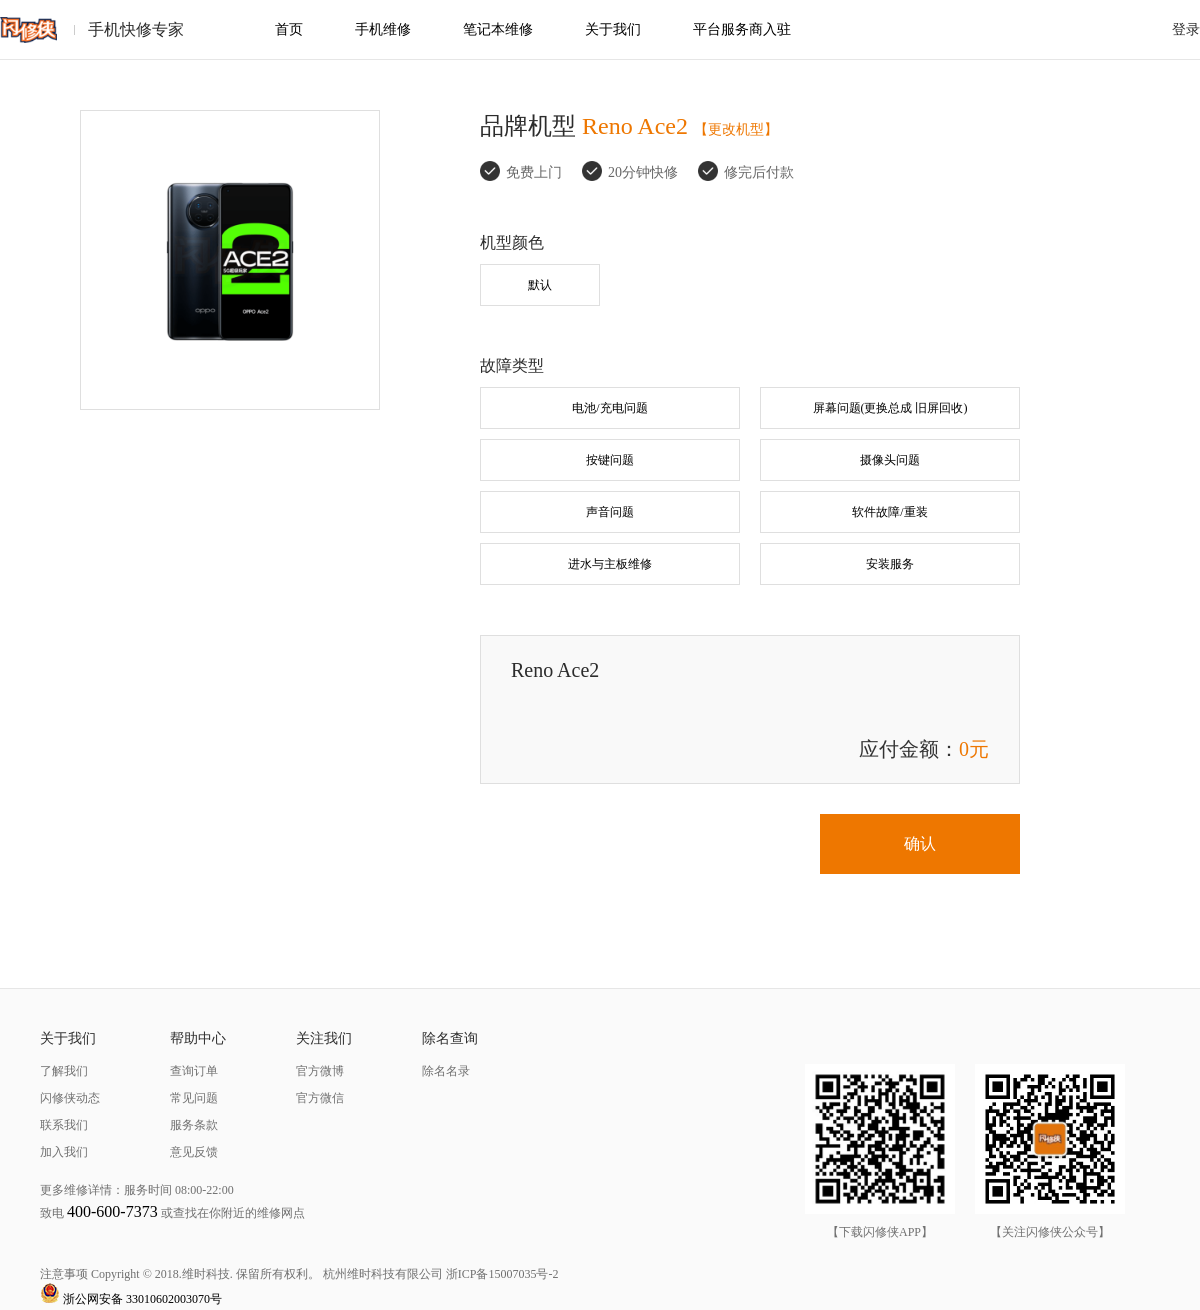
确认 (920, 843)
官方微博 (320, 1071)
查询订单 (194, 1071)
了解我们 (64, 1071)
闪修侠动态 (70, 1098)
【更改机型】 (736, 129)
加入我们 (64, 1152)
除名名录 (446, 1071)
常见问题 (194, 1098)
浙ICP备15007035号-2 (502, 1274)
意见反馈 (194, 1152)
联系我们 (64, 1125)
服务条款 (194, 1125)
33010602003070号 (174, 1299)
